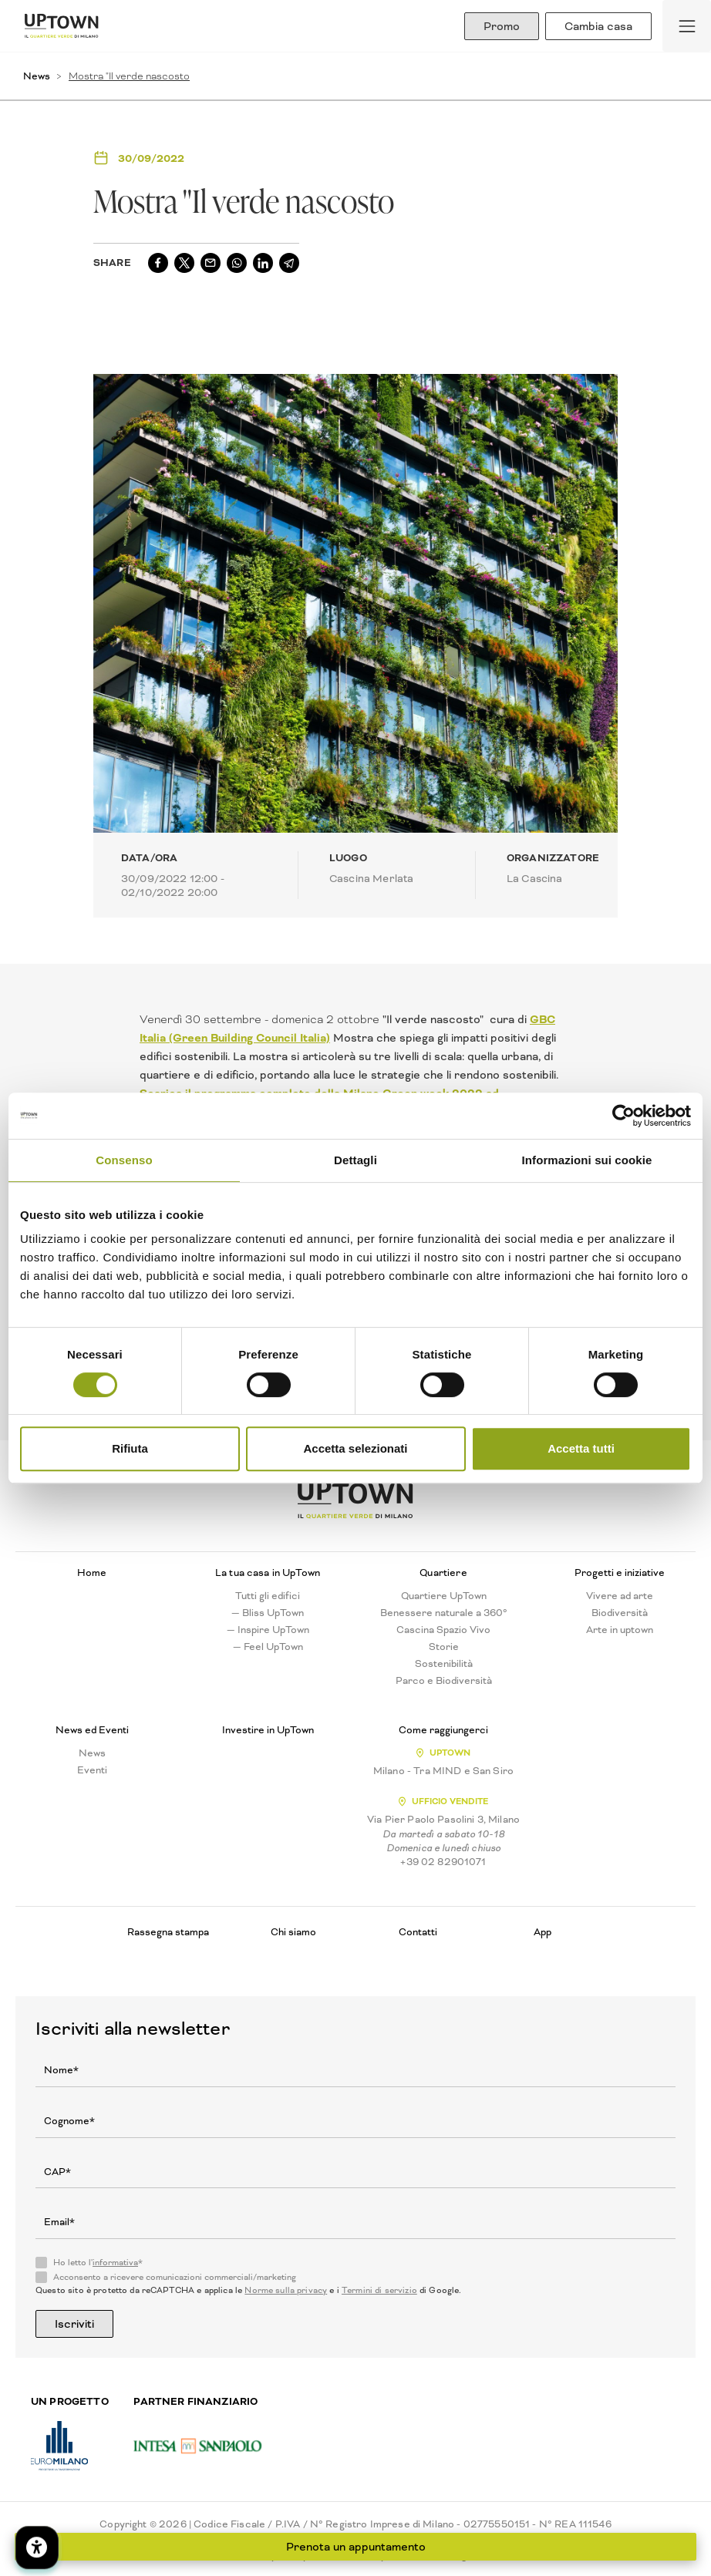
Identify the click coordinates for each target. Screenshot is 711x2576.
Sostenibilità (444, 1663)
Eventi (92, 1770)
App (542, 1931)
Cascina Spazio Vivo (443, 1630)
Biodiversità (619, 1613)
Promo (502, 26)
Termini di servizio (379, 2290)
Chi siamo (293, 1931)
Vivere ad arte (619, 1596)
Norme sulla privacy (285, 2290)
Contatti (418, 1931)
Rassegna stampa (168, 1931)
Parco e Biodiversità (444, 1680)
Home (91, 1572)
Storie (444, 1647)
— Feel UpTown (268, 1647)
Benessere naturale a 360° (443, 1613)
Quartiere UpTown (444, 1596)
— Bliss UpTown (267, 1613)
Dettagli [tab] (355, 1160)
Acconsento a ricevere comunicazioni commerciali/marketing (174, 2277)
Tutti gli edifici (267, 1596)
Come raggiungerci (443, 1730)
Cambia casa (598, 26)
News (36, 75)
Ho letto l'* (98, 2263)
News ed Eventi (92, 1730)
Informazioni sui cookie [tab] (587, 1160)
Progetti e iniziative (620, 1572)
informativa (115, 2262)
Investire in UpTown (268, 1730)
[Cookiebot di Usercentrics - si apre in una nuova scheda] (623, 1115)
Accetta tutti (581, 1448)
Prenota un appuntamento (356, 2546)
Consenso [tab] (124, 1160)
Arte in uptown (619, 1630)
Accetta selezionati (355, 1448)
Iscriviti (74, 2324)
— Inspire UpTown (268, 1630)
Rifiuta (130, 1448)
